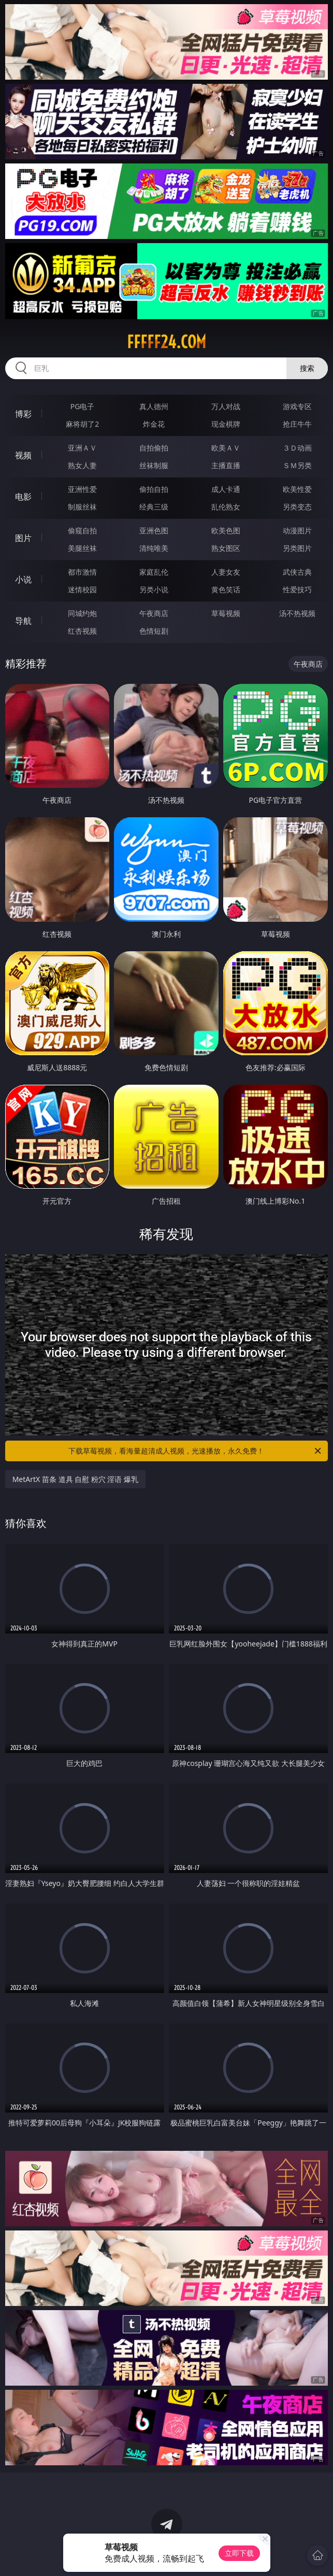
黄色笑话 (225, 589)
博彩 (23, 414)
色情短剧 (153, 631)
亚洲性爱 (82, 489)
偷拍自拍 (153, 489)
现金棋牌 (225, 424)
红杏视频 (82, 631)
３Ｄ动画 (297, 448)
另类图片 (297, 548)
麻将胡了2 (82, 424)
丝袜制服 (153, 465)
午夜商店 (153, 613)
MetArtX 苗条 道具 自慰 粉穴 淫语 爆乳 (75, 1479)
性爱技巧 (297, 589)
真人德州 (153, 406)
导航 (23, 620)
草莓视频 (225, 613)
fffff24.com (166, 342)
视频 (23, 455)
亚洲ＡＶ (82, 448)
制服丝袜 (82, 507)
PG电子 (82, 406)
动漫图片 (297, 530)
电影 (23, 496)
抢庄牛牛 (297, 424)
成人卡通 (225, 489)
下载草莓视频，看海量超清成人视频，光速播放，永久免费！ (195, 1451)
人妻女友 (225, 572)
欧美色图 (225, 530)
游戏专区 (297, 406)
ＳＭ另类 (297, 465)
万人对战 (225, 406)
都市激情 (82, 572)
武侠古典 (297, 572)
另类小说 (153, 589)
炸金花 (154, 424)
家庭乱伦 (153, 572)
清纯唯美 (153, 548)
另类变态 (297, 507)
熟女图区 (225, 548)
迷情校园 (82, 589)
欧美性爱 (297, 489)
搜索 (307, 368)
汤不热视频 (297, 613)
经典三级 (153, 507)
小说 (23, 579)
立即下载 (239, 2553)
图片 (23, 538)
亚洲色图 (153, 530)
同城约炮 (82, 613)
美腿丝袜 (82, 548)
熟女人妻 (82, 465)
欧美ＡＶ (225, 448)
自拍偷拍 (153, 448)
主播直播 (225, 465)
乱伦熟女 (225, 507)
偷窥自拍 (82, 530)
